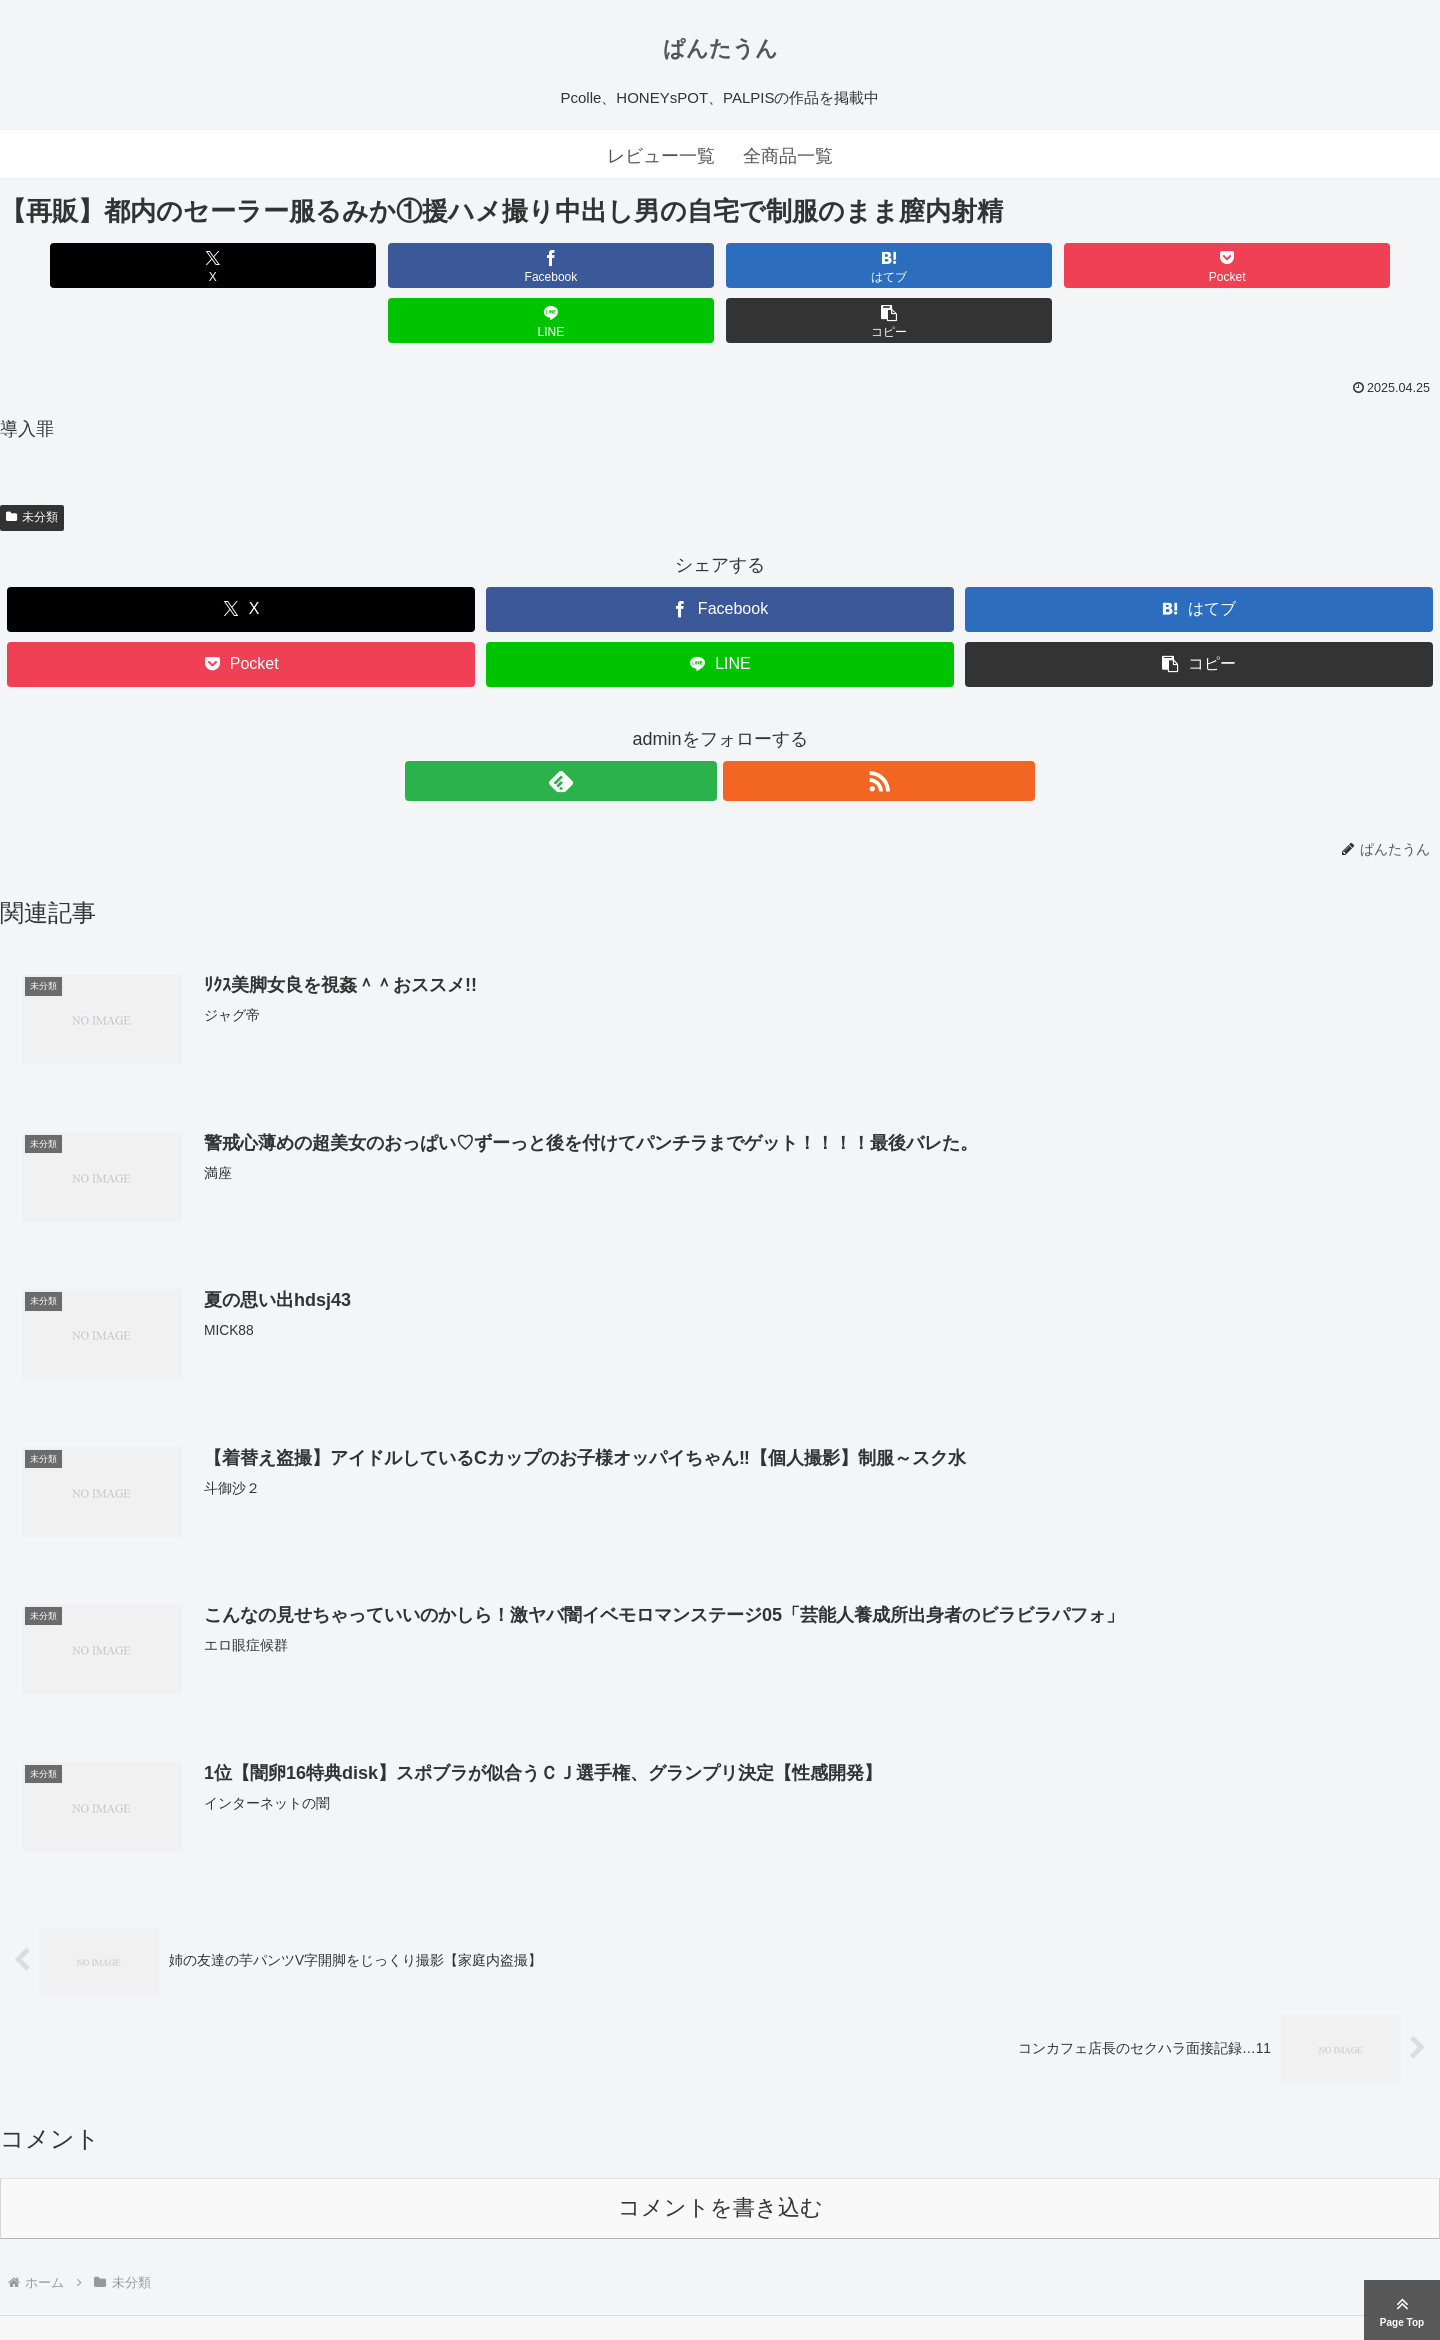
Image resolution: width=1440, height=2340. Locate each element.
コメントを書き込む (720, 2154)
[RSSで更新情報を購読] (743, 726)
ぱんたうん (720, 48)
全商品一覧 (788, 156)
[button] (1325, 265)
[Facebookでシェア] (357, 265)
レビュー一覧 (661, 156)
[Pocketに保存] (841, 265)
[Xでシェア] (115, 265)
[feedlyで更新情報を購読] (697, 726)
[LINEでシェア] (1083, 265)
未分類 (32, 462)
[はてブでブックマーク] (599, 265)
